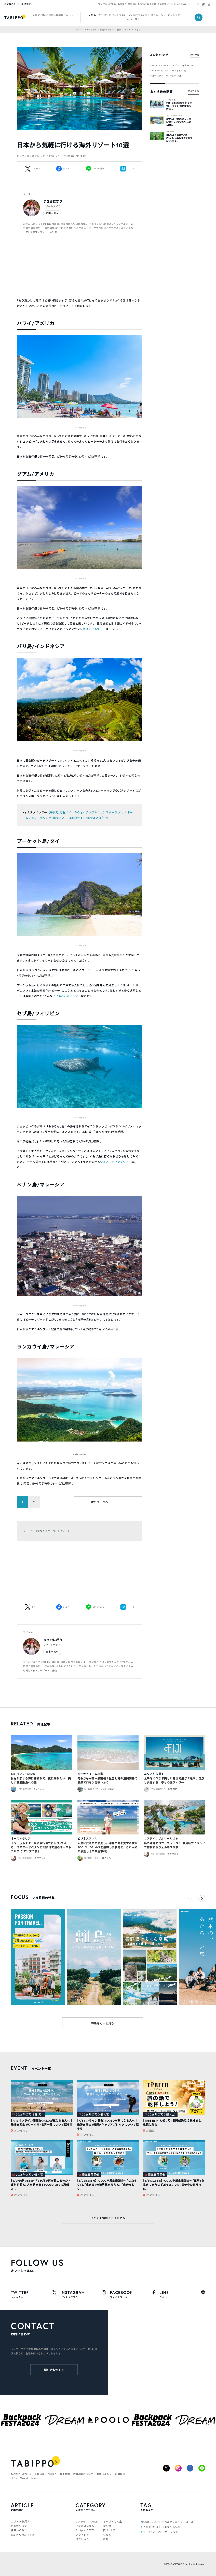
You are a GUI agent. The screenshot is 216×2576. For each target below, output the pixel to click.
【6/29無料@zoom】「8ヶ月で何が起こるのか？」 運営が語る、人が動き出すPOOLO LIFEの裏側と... (41, 2184)
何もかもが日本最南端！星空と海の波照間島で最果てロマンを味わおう (107, 1780)
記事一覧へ (52, 213)
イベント (68, 15)
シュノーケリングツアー (115, 1162)
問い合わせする (54, 2369)
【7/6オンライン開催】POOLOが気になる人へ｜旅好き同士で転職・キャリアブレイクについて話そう (108, 2124)
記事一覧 (53, 15)
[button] (201, 1898)
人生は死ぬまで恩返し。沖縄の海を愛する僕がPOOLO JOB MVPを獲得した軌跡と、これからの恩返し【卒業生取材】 (107, 1847)
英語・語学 (109, 2530)
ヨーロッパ (158, 75)
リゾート (65, 1531)
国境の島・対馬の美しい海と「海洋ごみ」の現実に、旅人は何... (178, 121)
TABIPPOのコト (160, 70)
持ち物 (107, 2526)
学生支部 (151, 4)
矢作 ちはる (40, 1858)
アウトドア (173, 15)
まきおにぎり (52, 201)
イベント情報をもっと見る (108, 2218)
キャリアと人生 (112, 2521)
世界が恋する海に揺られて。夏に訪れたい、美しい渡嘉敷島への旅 (41, 1780)
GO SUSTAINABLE (138, 15)
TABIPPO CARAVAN (23, 1773)
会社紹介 (122, 4)
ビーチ (29, 1531)
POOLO (142, 4)
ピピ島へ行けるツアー (66, 996)
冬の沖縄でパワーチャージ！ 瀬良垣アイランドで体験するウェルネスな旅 (174, 1845)
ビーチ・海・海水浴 (90, 1773)
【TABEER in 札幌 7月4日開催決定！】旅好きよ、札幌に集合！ (173, 2122)
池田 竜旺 (172, 1789)
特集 (60, 15)
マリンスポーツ (46, 1531)
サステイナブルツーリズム (161, 1838)
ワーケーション (175, 75)
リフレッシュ (158, 15)
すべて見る (193, 91)
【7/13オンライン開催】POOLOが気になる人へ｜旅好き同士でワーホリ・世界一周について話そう (42, 2122)
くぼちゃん (105, 1858)
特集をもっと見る (102, 2023)
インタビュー (172, 100)
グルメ (107, 2534)
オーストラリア (21, 1838)
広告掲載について (166, 4)
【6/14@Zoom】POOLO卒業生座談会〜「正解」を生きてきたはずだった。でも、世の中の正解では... (173, 2184)
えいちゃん (38, 1789)
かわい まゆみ (107, 1789)
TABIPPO (170, 131)
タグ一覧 (194, 54)
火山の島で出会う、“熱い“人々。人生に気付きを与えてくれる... (179, 138)
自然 (106, 2539)
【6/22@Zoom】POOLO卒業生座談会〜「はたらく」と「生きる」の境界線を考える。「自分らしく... (107, 2184)
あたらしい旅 (179, 70)
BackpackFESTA (85, 2530)
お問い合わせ (184, 4)
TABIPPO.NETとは (107, 4)
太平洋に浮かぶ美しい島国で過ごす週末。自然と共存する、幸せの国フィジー (174, 1780)
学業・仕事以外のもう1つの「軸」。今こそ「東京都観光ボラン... (179, 106)
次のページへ (99, 1502)
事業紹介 (132, 4)
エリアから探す (154, 1773)
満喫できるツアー (94, 629)
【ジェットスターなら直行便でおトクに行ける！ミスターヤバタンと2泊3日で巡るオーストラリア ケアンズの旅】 (41, 1847)
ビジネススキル (117, 15)
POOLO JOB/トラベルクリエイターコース (174, 65)
